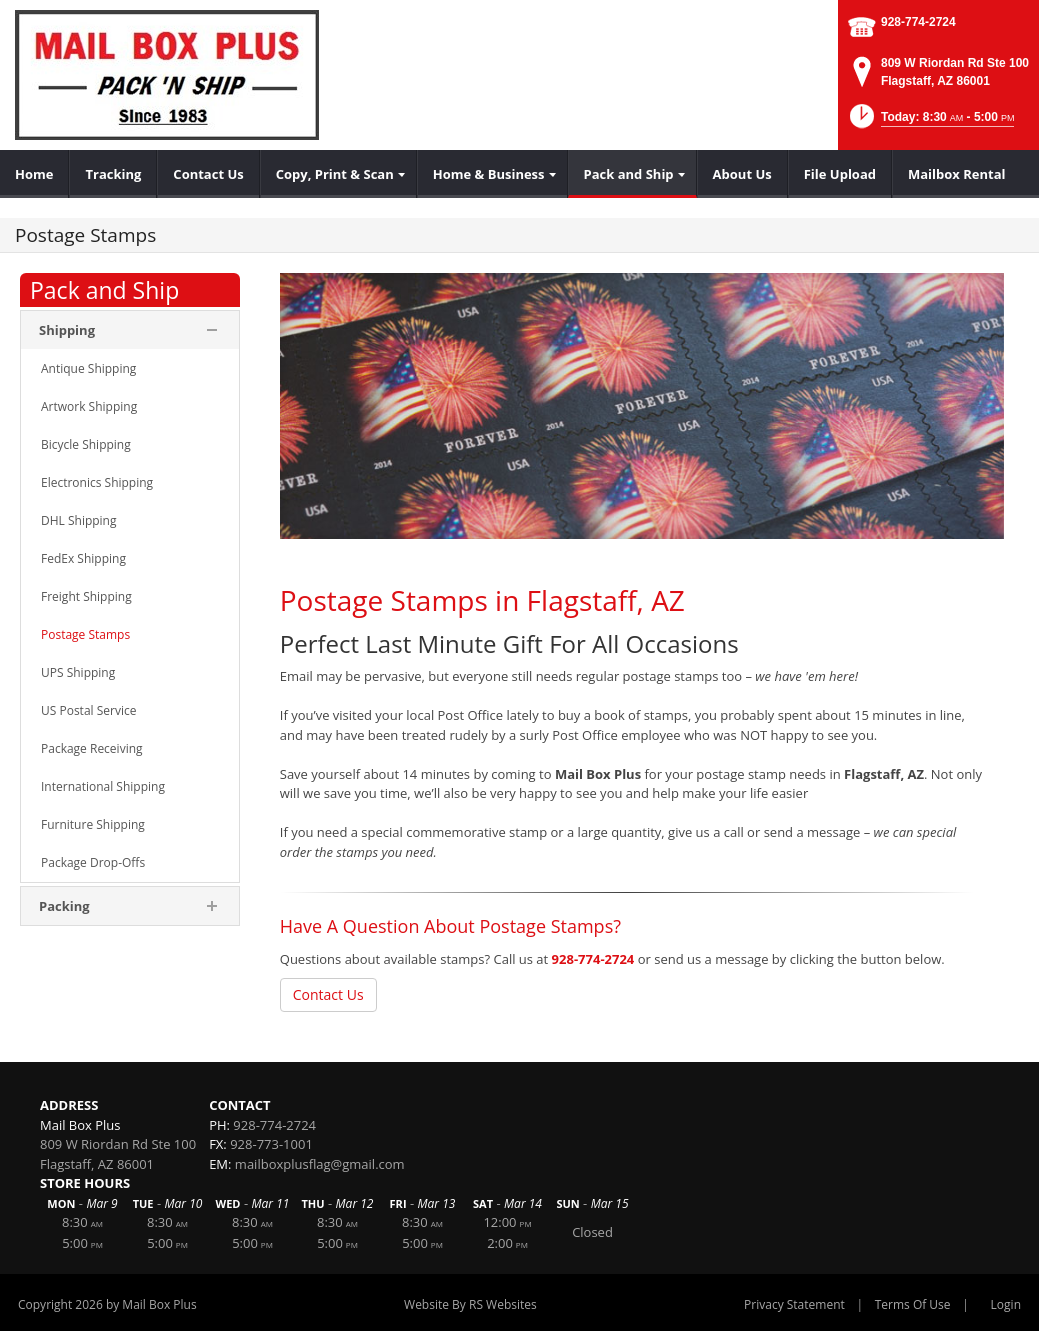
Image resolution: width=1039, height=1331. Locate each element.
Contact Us (328, 994)
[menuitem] (34, 174)
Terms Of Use (913, 1304)
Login (1006, 1304)
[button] (930, 122)
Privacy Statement (794, 1304)
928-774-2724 (918, 22)
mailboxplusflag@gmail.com (320, 1164)
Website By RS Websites (470, 1304)
